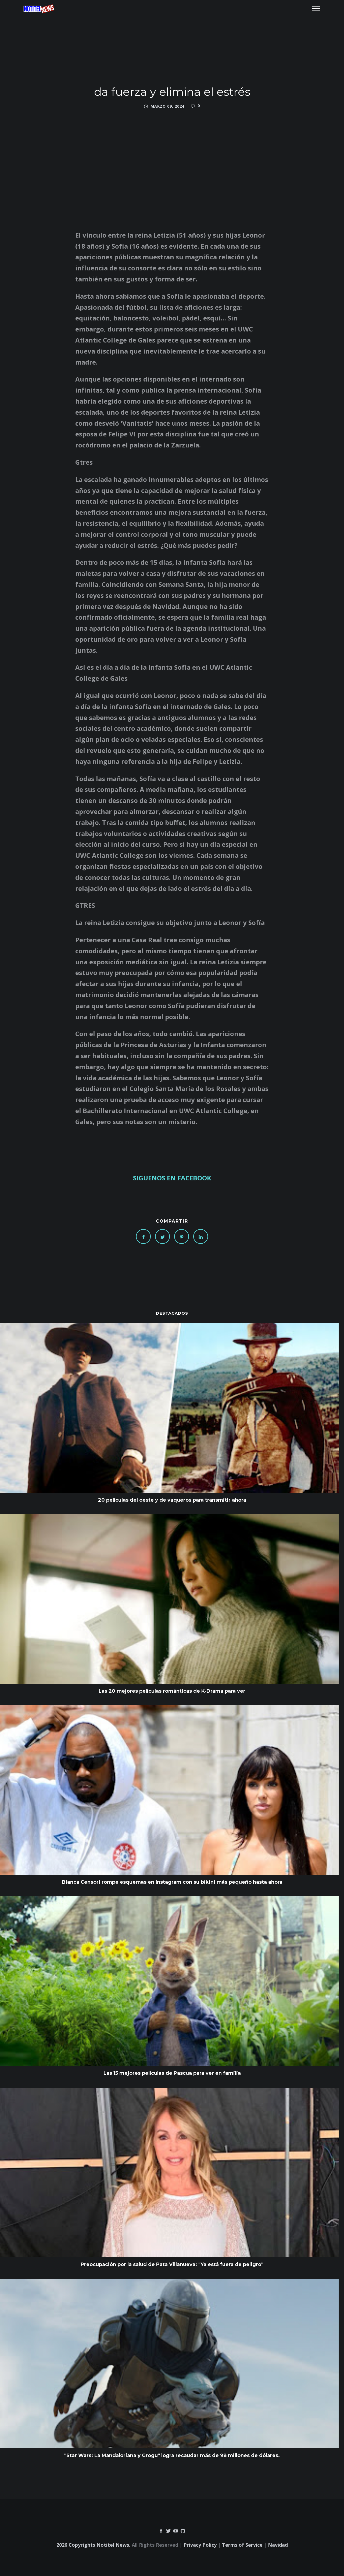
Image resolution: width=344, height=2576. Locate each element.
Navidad (278, 2545)
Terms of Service (242, 2545)
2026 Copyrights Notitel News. (93, 2545)
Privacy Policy (200, 2545)
